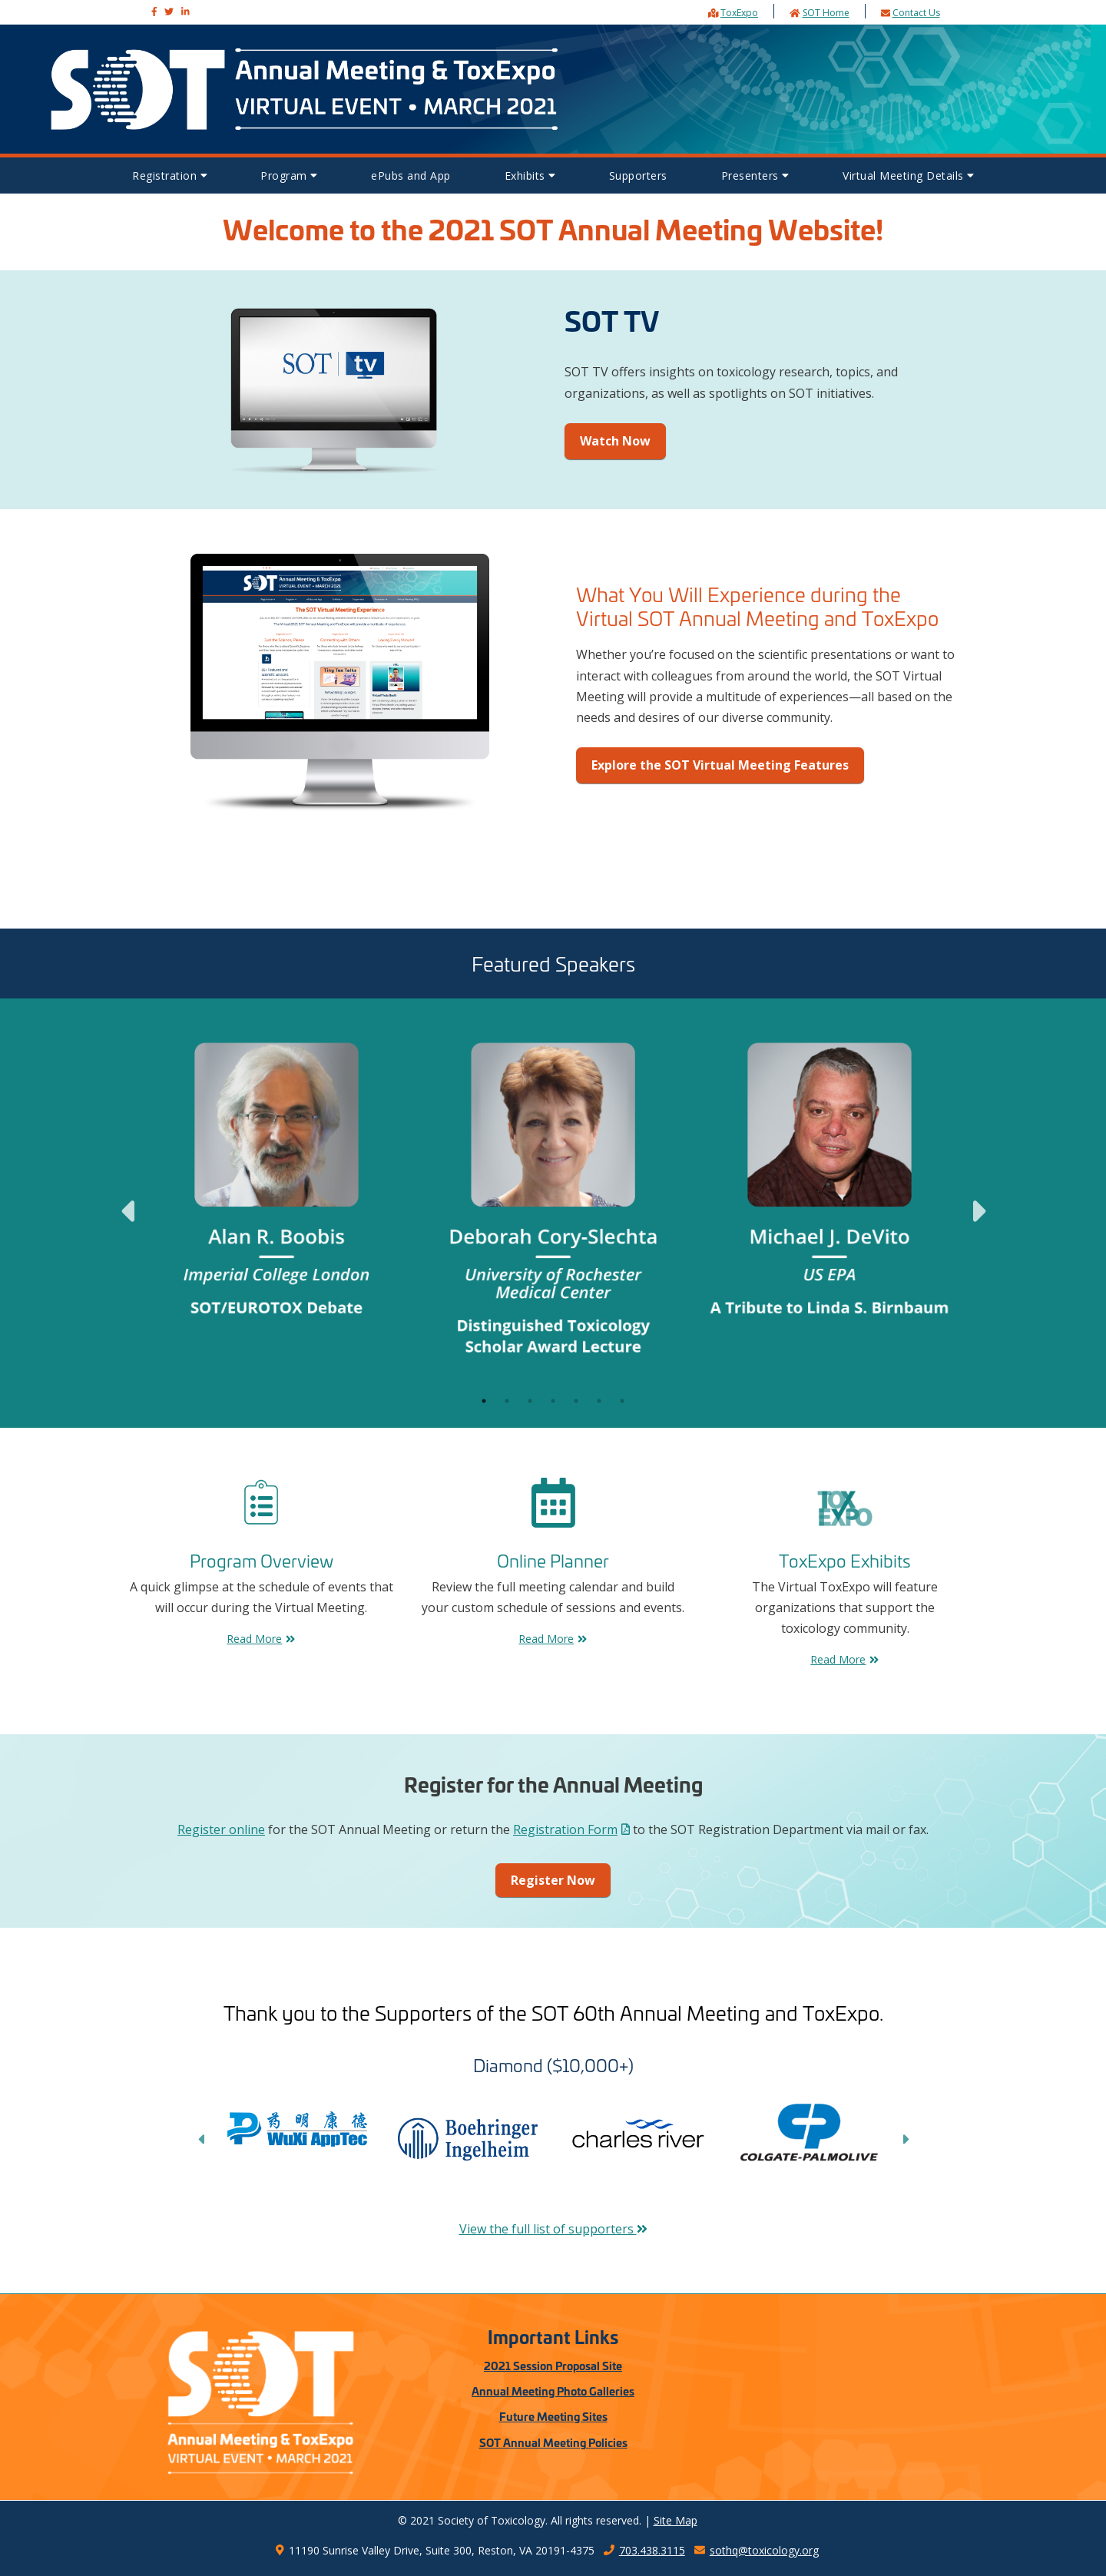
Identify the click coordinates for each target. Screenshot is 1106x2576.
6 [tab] (599, 1401)
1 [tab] (484, 1401)
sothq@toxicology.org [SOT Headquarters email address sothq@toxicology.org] (756, 2550)
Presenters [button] (755, 175)
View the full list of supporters (553, 2228)
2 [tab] (507, 1401)
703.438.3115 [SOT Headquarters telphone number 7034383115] (644, 2550)
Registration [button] (169, 175)
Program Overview (261, 1559)
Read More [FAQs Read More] (552, 1638)
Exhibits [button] (530, 175)
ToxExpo (739, 12)
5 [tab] (576, 1401)
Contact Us (916, 12)
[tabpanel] (276, 1202)
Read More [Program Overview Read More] (261, 1638)
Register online (221, 1829)
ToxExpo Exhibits (845, 1559)
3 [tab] (530, 1401)
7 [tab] (622, 1401)
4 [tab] (553, 1401)
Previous (126, 1202)
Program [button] (288, 175)
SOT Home (826, 12)
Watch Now (615, 440)
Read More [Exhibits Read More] (844, 1659)
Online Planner (553, 1559)
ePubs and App (411, 175)
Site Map (675, 2520)
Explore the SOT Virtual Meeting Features (720, 765)
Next (979, 1202)
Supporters (638, 175)
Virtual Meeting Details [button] (908, 175)
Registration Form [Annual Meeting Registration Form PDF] (571, 1829)
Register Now (553, 1880)
